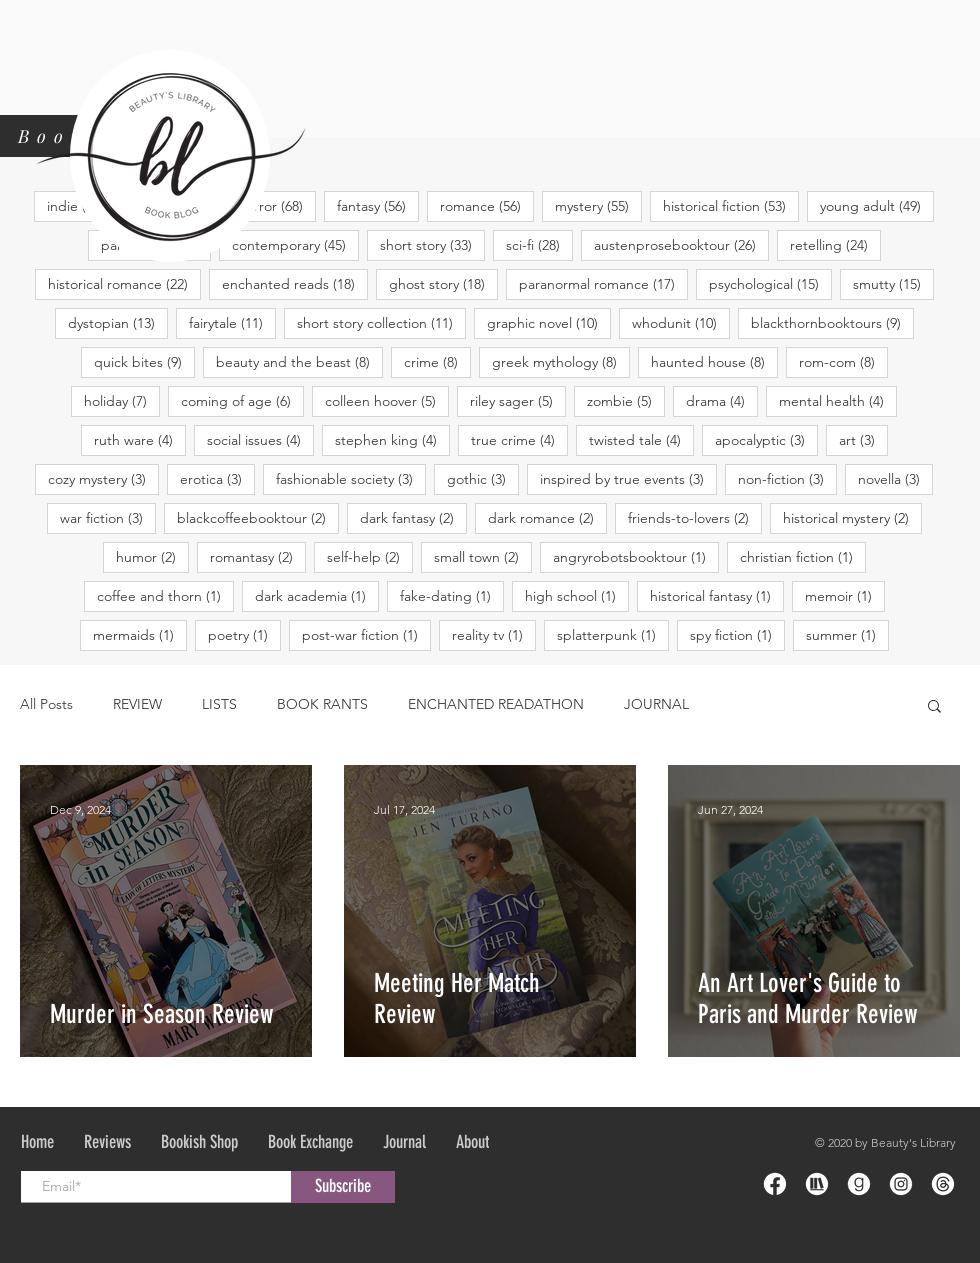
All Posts (46, 704)
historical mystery (852, 517)
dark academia (317, 595)
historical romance (124, 283)
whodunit (681, 322)
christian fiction (803, 556)
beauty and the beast (299, 361)
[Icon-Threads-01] (943, 1184)
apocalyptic (766, 439)
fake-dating (452, 595)
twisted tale (641, 439)
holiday (122, 400)
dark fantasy (413, 517)
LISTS (219, 704)
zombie (626, 400)
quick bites (144, 361)
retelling (835, 244)
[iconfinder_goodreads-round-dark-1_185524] (859, 1184)
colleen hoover (387, 400)
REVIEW (137, 704)
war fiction (108, 517)
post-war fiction (366, 634)
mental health (838, 400)
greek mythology (561, 361)
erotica (217, 478)
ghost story (443, 283)
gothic (483, 478)
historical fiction (731, 205)
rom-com (843, 361)
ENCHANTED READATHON (496, 704)
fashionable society (351, 478)
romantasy (258, 556)
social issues (260, 439)
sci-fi (539, 244)
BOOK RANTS (322, 704)
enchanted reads (295, 283)
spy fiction (737, 634)
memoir (845, 595)
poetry (244, 634)
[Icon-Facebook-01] (775, 1184)
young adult (877, 205)
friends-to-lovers (695, 517)
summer (847, 634)
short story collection (381, 322)
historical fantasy (717, 595)
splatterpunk (613, 634)
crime (437, 361)
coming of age (242, 400)
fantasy (378, 205)
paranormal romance (603, 283)
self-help (370, 556)
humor (152, 556)
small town (483, 556)
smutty (893, 283)
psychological (770, 283)
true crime (519, 439)
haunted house (714, 361)
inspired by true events (628, 478)
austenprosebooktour (681, 244)
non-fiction (787, 478)
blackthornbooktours (832, 322)
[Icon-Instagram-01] (901, 1184)
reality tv (494, 634)
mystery (598, 205)
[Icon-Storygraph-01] (817, 1184)
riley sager (518, 400)
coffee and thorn (165, 595)
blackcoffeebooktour (258, 517)
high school (577, 595)
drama (722, 400)
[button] (934, 707)
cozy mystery (103, 478)
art (863, 439)
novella (895, 478)
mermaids (140, 634)
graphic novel (549, 322)
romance (487, 205)
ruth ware (140, 439)
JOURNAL (656, 704)
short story (432, 244)
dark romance (547, 517)
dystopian (118, 322)
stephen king (392, 439)
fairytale (232, 322)
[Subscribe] (343, 1187)
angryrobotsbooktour (636, 556)
